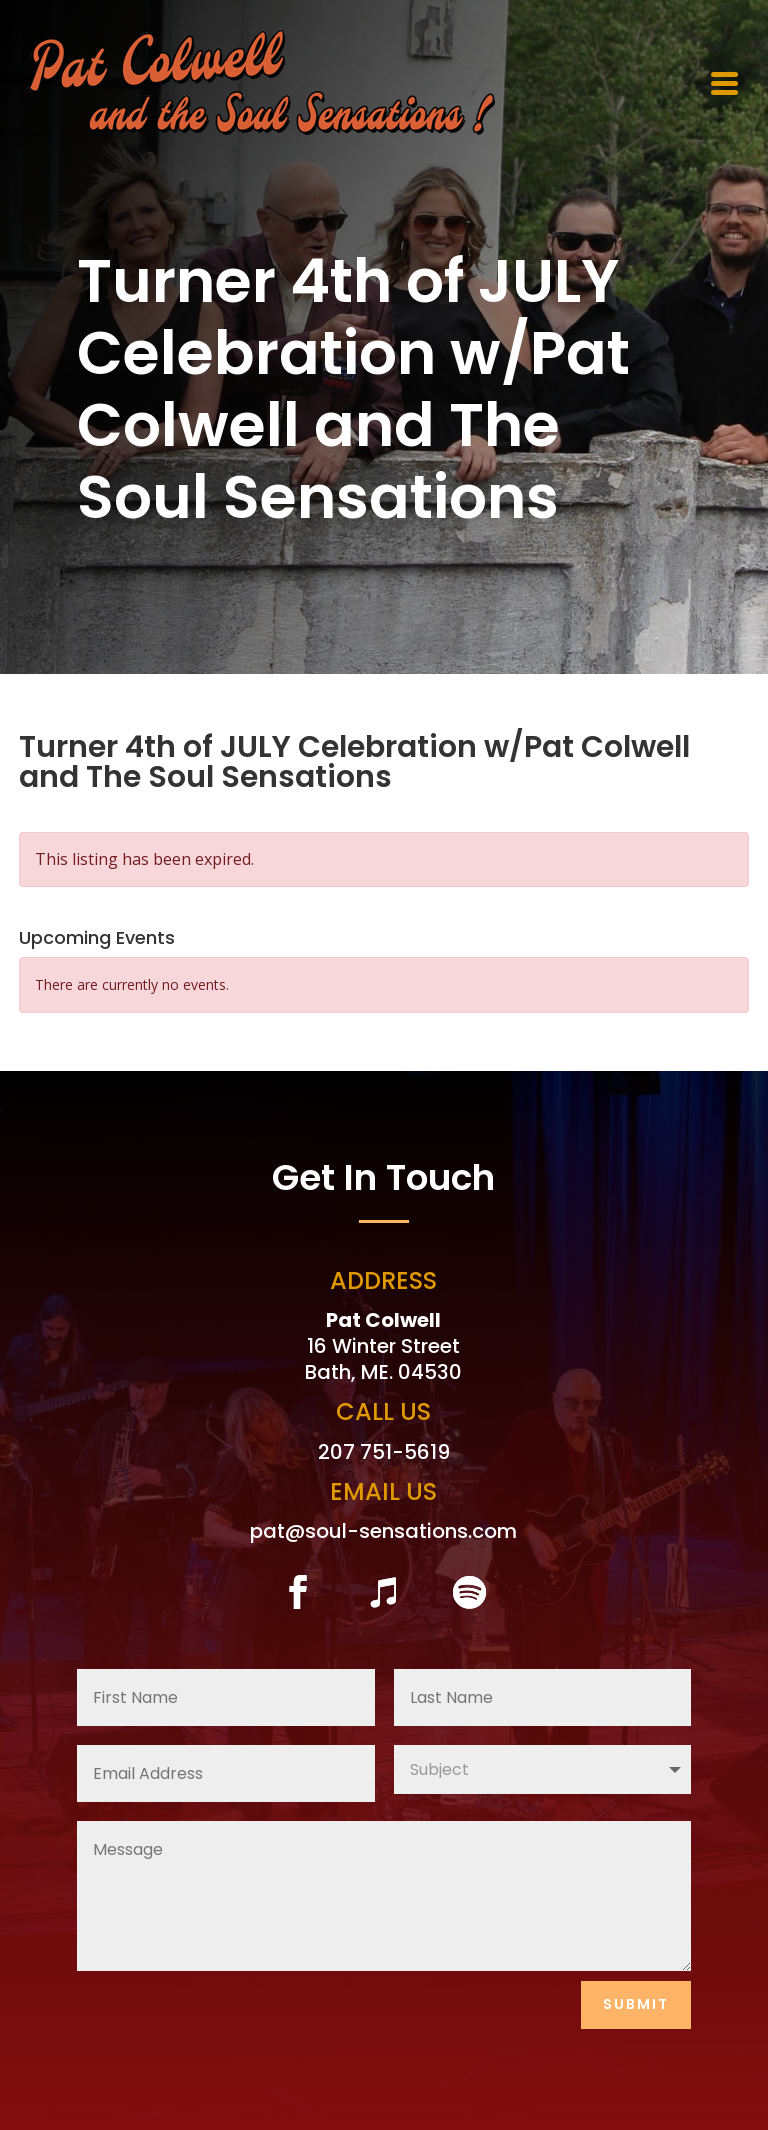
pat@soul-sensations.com (383, 1531)
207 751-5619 (384, 1452)
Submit (636, 2004)
